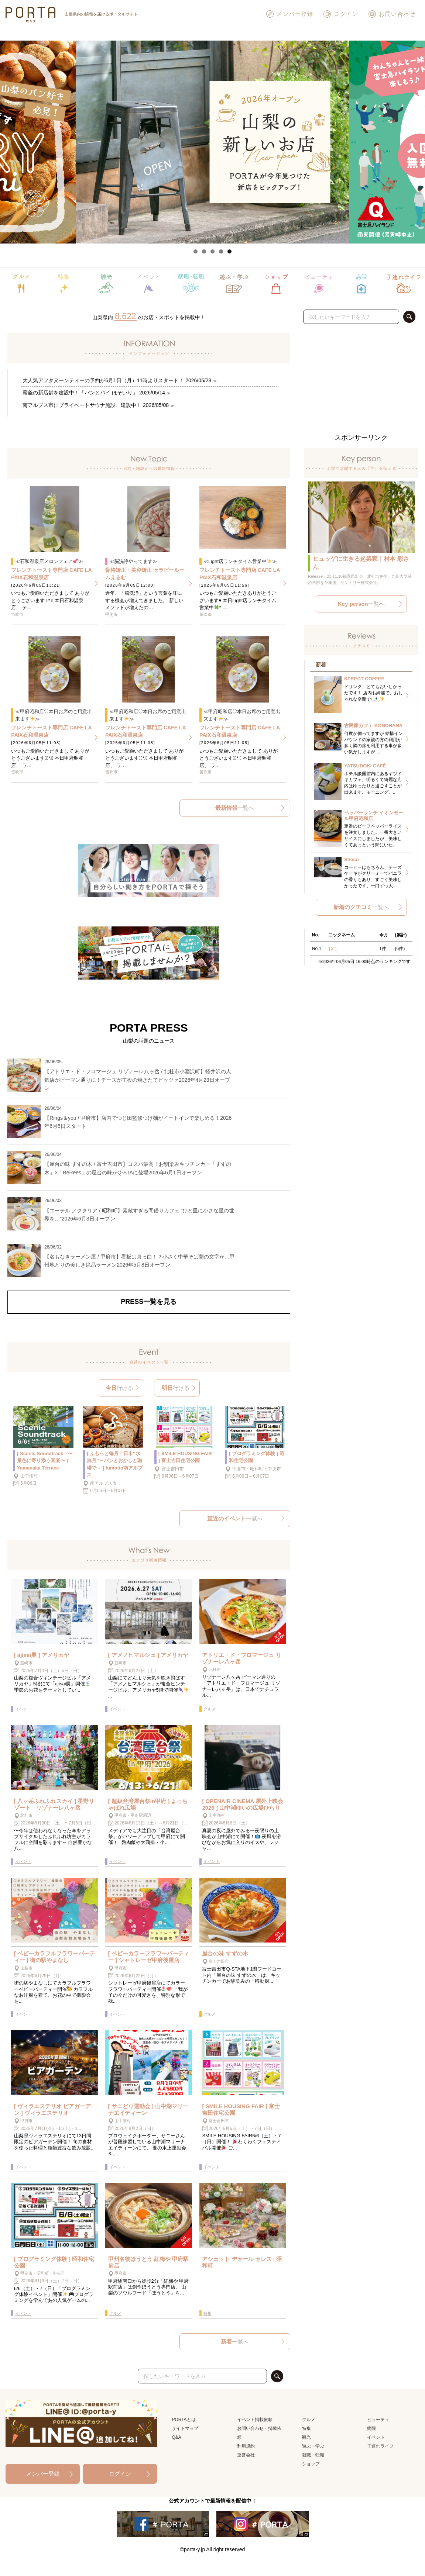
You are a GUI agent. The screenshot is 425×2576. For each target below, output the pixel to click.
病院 (371, 2428)
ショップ (311, 2463)
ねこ (333, 948)
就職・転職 (313, 2455)
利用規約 (246, 2446)
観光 (306, 2437)
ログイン (340, 14)
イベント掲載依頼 (255, 2419)
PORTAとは (183, 2419)
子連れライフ (380, 2446)
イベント (376, 2437)
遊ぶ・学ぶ (313, 2446)
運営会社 (246, 2455)
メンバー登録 (289, 14)
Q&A (176, 2437)
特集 (306, 2428)
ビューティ (378, 2419)
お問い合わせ (391, 14)
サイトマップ (185, 2428)
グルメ (308, 2419)
